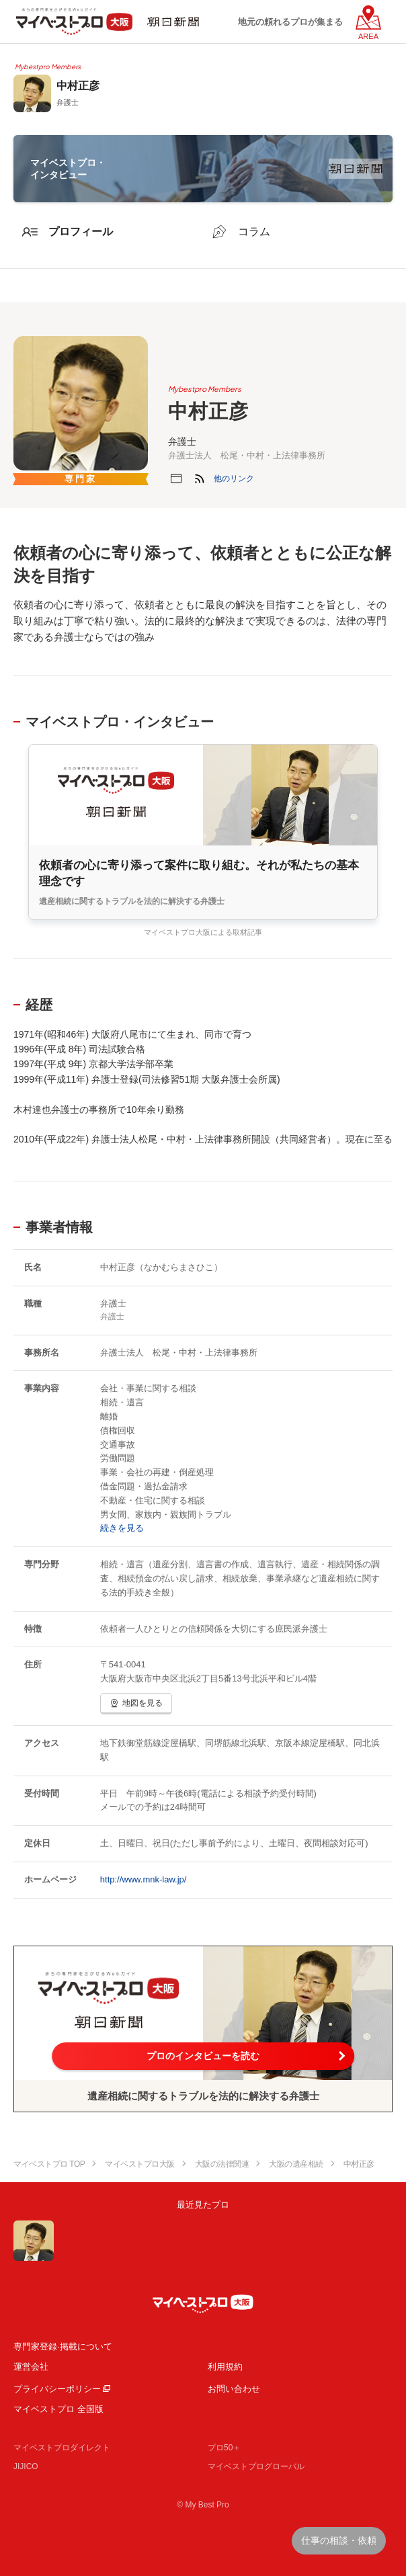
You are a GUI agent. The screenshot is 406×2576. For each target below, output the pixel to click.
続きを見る (122, 1528)
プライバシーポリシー (57, 2389)
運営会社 (30, 2367)
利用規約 (225, 2367)
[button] (234, 478)
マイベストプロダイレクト (61, 2447)
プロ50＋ (224, 2447)
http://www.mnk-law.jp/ (143, 1879)
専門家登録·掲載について (62, 2346)
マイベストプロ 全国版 (58, 2409)
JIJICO (25, 2466)
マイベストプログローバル (256, 2466)
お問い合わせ (234, 2389)
